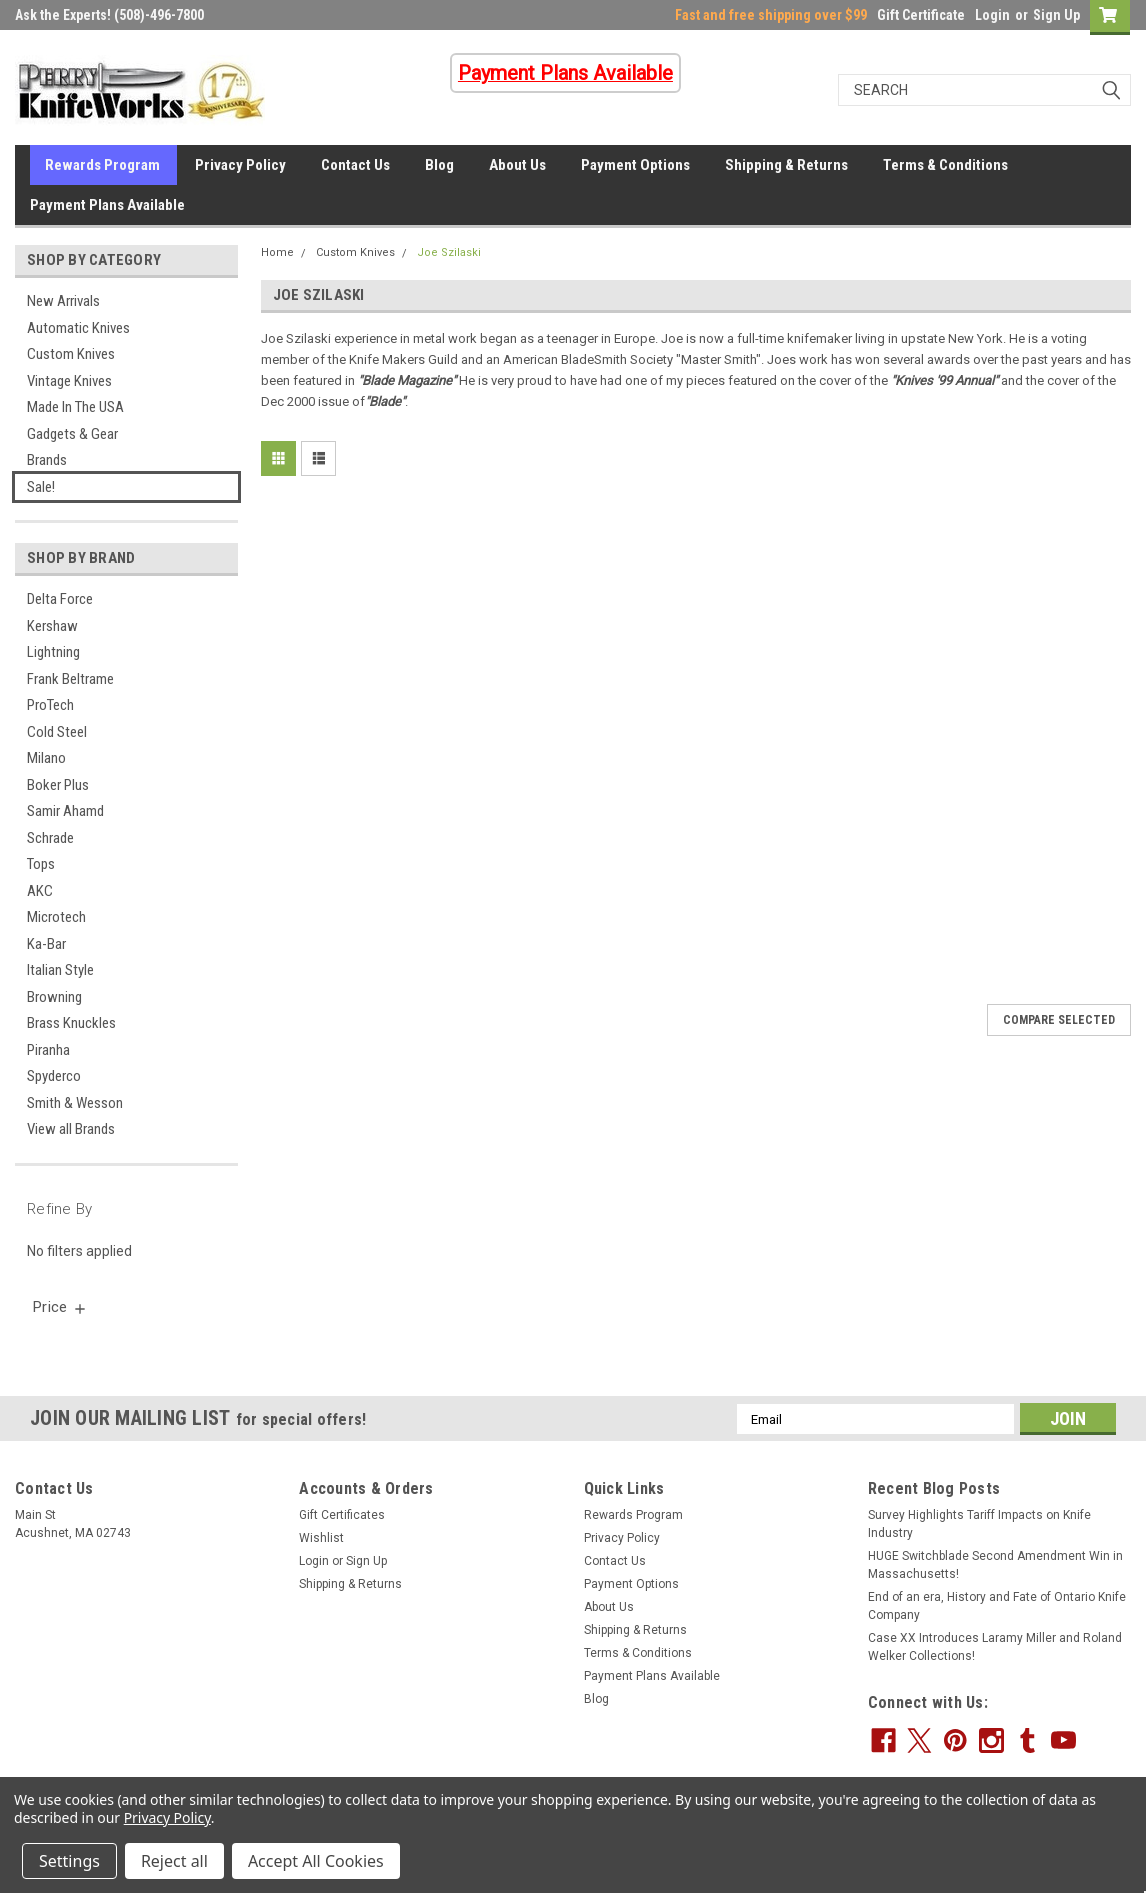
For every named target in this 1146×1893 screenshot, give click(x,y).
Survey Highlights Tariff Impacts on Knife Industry (979, 1524)
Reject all (174, 1861)
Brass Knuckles (71, 1023)
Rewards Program (102, 165)
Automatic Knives (78, 328)
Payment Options (635, 165)
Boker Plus (58, 785)
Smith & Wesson (75, 1103)
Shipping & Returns (786, 165)
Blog (439, 165)
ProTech (50, 705)
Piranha (48, 1050)
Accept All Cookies (316, 1861)
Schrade (50, 838)
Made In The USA (75, 407)
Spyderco (54, 1076)
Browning (54, 997)
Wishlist (321, 1538)
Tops (41, 864)
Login (992, 15)
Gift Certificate (921, 15)
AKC (40, 891)
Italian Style (60, 970)
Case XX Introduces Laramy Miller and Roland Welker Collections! (995, 1647)
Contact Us (355, 165)
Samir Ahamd (65, 811)
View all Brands (71, 1129)
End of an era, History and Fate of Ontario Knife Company (997, 1606)
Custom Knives (71, 354)
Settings (69, 1861)
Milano (46, 758)
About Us (517, 165)
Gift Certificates (342, 1515)
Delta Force (60, 599)
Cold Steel (57, 732)
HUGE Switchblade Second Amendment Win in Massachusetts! (995, 1565)
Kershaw (52, 626)
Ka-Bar (46, 944)
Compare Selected (1059, 1020)
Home (277, 252)
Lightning (53, 652)
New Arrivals (63, 301)
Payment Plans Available (107, 205)
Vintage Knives (69, 381)
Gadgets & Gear (72, 434)
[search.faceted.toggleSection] (60, 1307)
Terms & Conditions (945, 165)
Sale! (41, 487)
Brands (47, 460)
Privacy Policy (240, 165)
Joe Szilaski (449, 252)
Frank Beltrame (70, 679)
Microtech (56, 917)
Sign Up (1056, 15)
